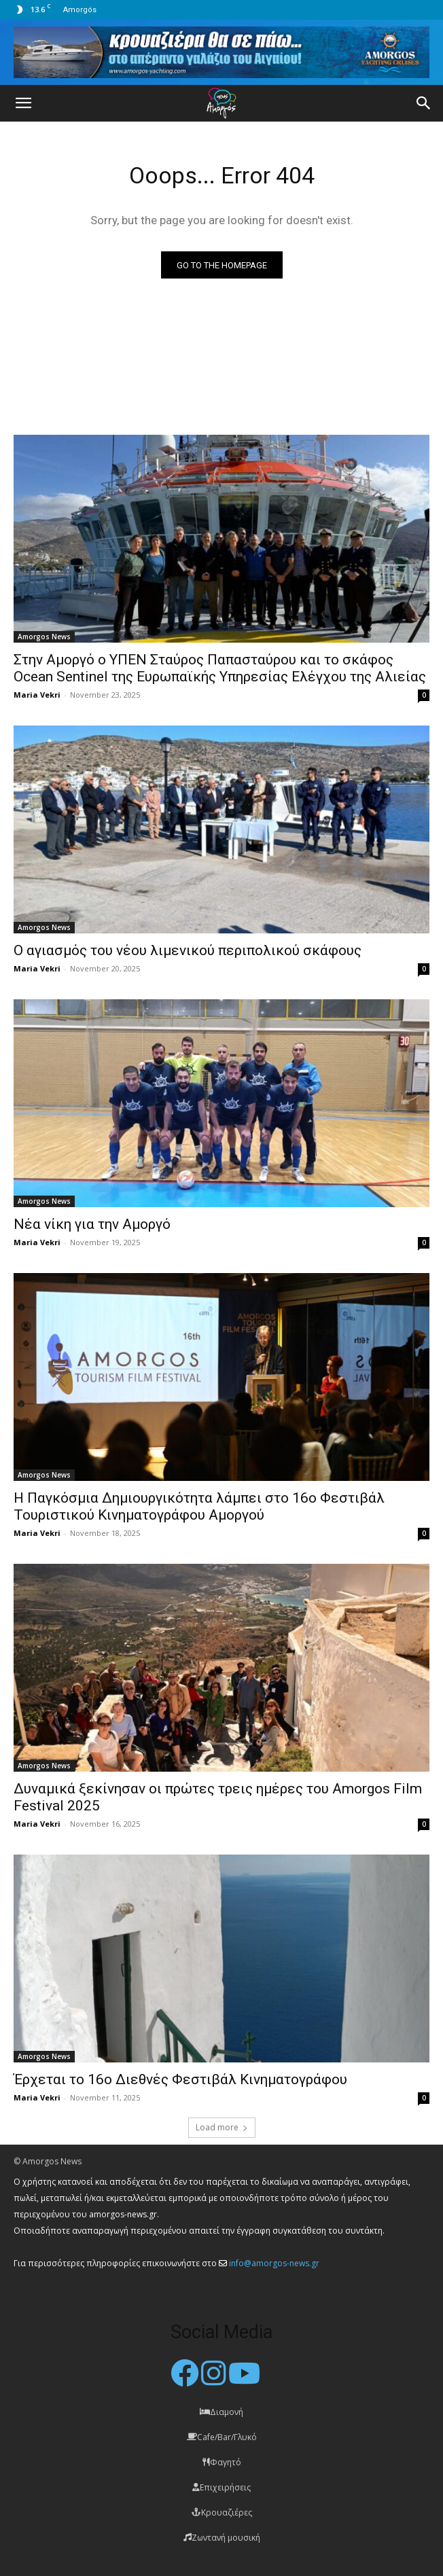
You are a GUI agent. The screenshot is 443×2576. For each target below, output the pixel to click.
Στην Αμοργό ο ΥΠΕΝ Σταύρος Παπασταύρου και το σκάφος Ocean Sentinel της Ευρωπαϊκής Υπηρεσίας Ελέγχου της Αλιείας (220, 668)
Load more (222, 2127)
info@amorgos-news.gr (274, 2263)
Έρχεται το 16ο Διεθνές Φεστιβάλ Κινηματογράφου (180, 2079)
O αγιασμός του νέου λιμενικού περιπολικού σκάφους (187, 950)
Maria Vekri (37, 695)
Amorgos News (44, 636)
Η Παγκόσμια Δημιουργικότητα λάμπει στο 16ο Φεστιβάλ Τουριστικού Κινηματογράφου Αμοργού (199, 1506)
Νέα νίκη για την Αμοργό (92, 1224)
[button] (23, 103)
